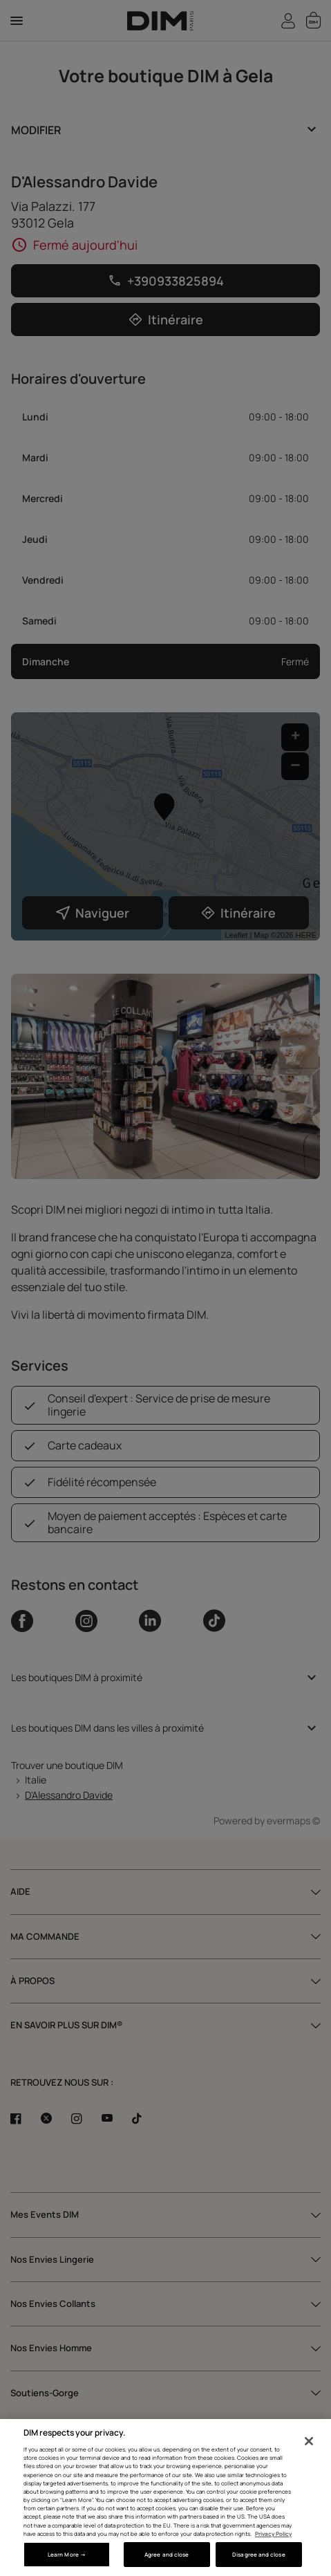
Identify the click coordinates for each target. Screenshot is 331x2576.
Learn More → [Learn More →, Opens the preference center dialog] (67, 2554)
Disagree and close (258, 2554)
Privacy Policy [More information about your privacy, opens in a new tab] (273, 2533)
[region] (165, 2497)
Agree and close (166, 2554)
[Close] (309, 2441)
